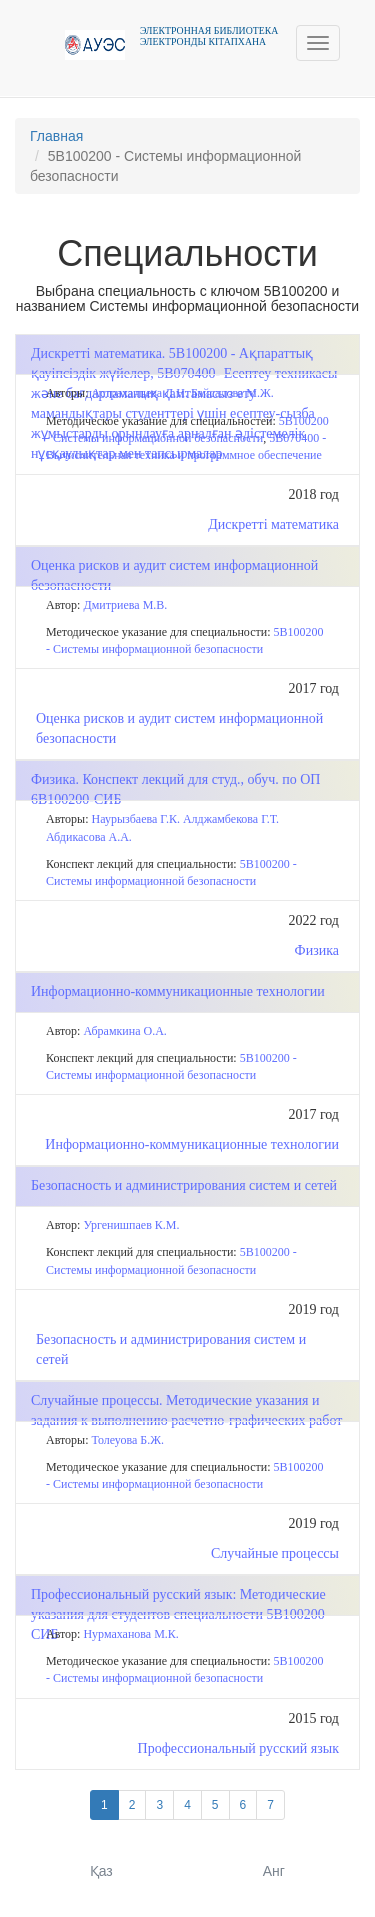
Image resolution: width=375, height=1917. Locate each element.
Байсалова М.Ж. (232, 393)
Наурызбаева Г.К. (136, 819)
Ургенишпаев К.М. (131, 1225)
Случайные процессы (275, 1553)
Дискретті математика (273, 524)
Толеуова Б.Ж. (128, 1440)
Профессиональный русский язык (238, 1748)
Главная (56, 136)
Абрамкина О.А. (124, 1031)
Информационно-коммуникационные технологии (192, 1144)
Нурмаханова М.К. (130, 1634)
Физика (317, 950)
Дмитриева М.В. (125, 605)
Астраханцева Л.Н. (140, 393)
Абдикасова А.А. (89, 837)
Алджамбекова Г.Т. (231, 819)
